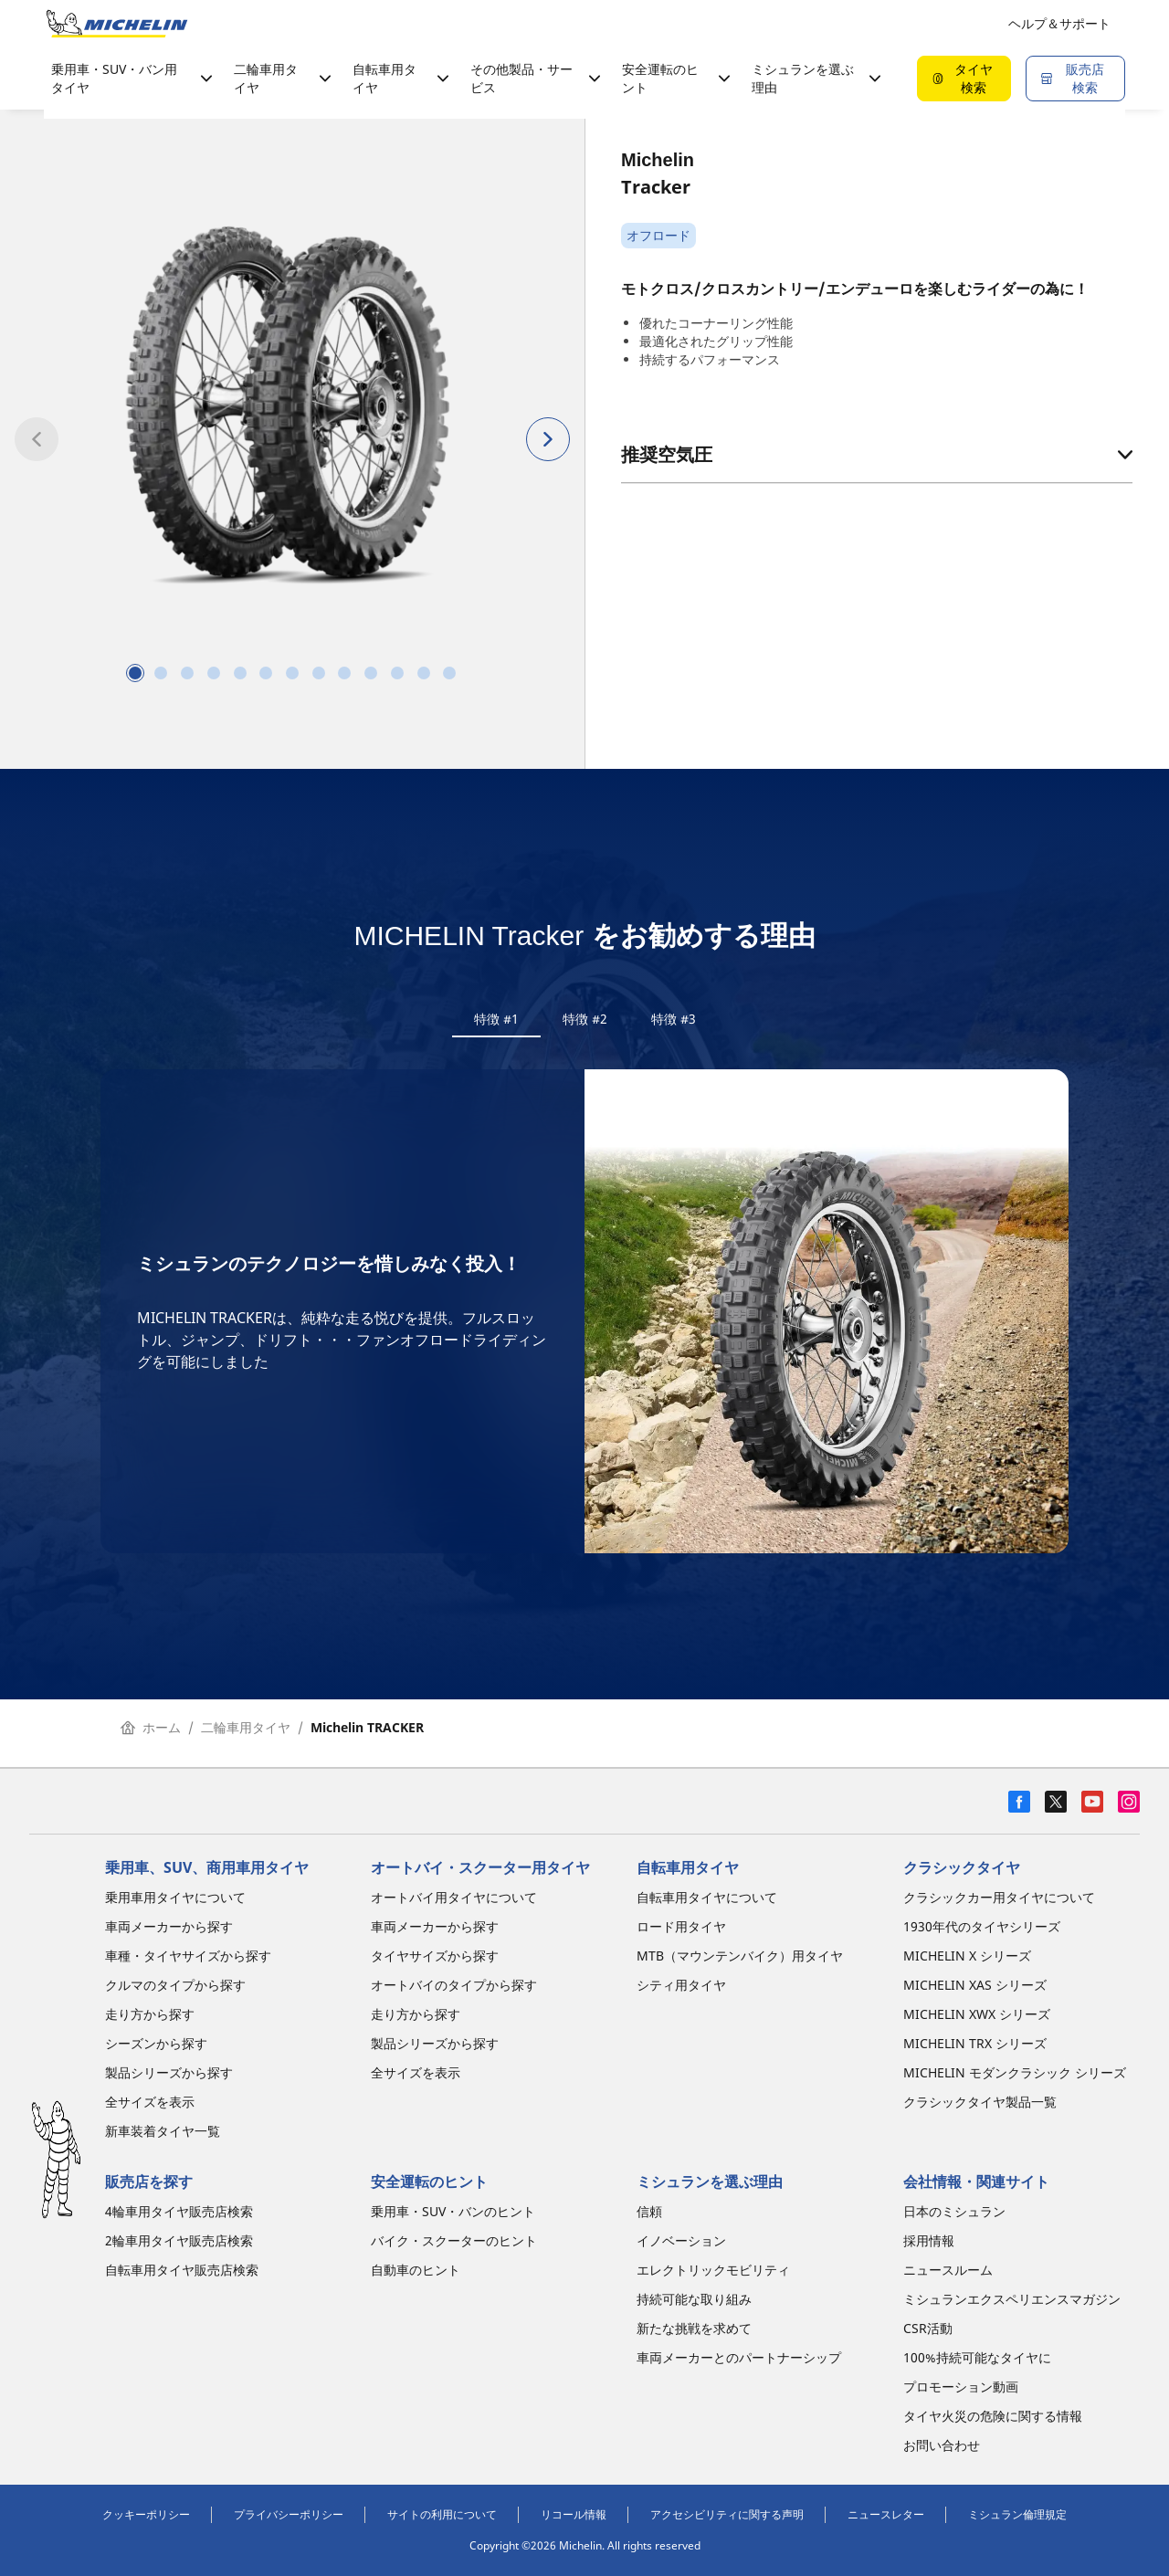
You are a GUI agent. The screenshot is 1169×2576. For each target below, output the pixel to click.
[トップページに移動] (117, 23)
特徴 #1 (496, 1018)
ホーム (151, 1739)
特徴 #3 (673, 1018)
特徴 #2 (585, 1018)
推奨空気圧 (876, 454)
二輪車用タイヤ (245, 1739)
